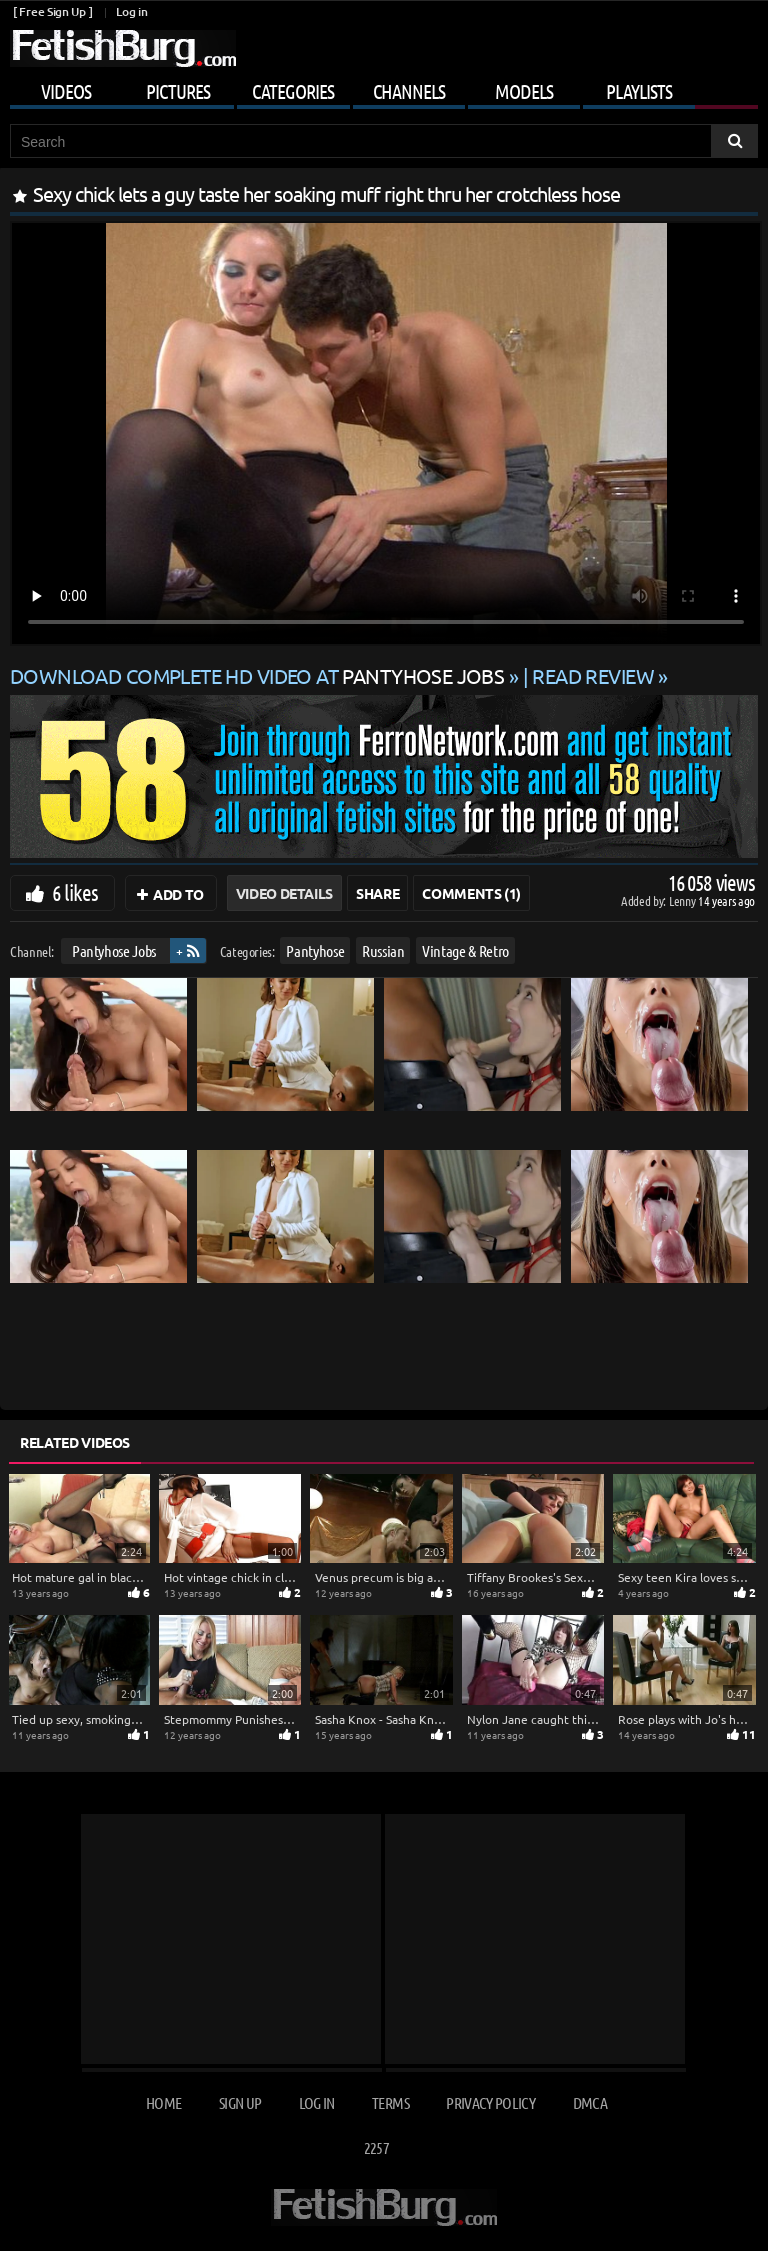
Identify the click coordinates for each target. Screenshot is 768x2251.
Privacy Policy (490, 2102)
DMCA (590, 2102)
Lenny (683, 900)
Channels (409, 91)
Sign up (240, 2102)
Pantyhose (315, 950)
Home (163, 2102)
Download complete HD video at (259, 675)
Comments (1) (471, 893)
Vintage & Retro (465, 950)
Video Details (284, 893)
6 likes (75, 892)
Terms (390, 2102)
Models (524, 91)
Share (377, 893)
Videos (66, 91)
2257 (376, 2147)
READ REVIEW (593, 675)
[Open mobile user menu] (384, 88)
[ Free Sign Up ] (52, 11)
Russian (383, 950)
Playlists (639, 91)
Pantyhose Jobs (114, 950)
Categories (293, 91)
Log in (131, 11)
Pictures (178, 91)
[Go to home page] (123, 48)
